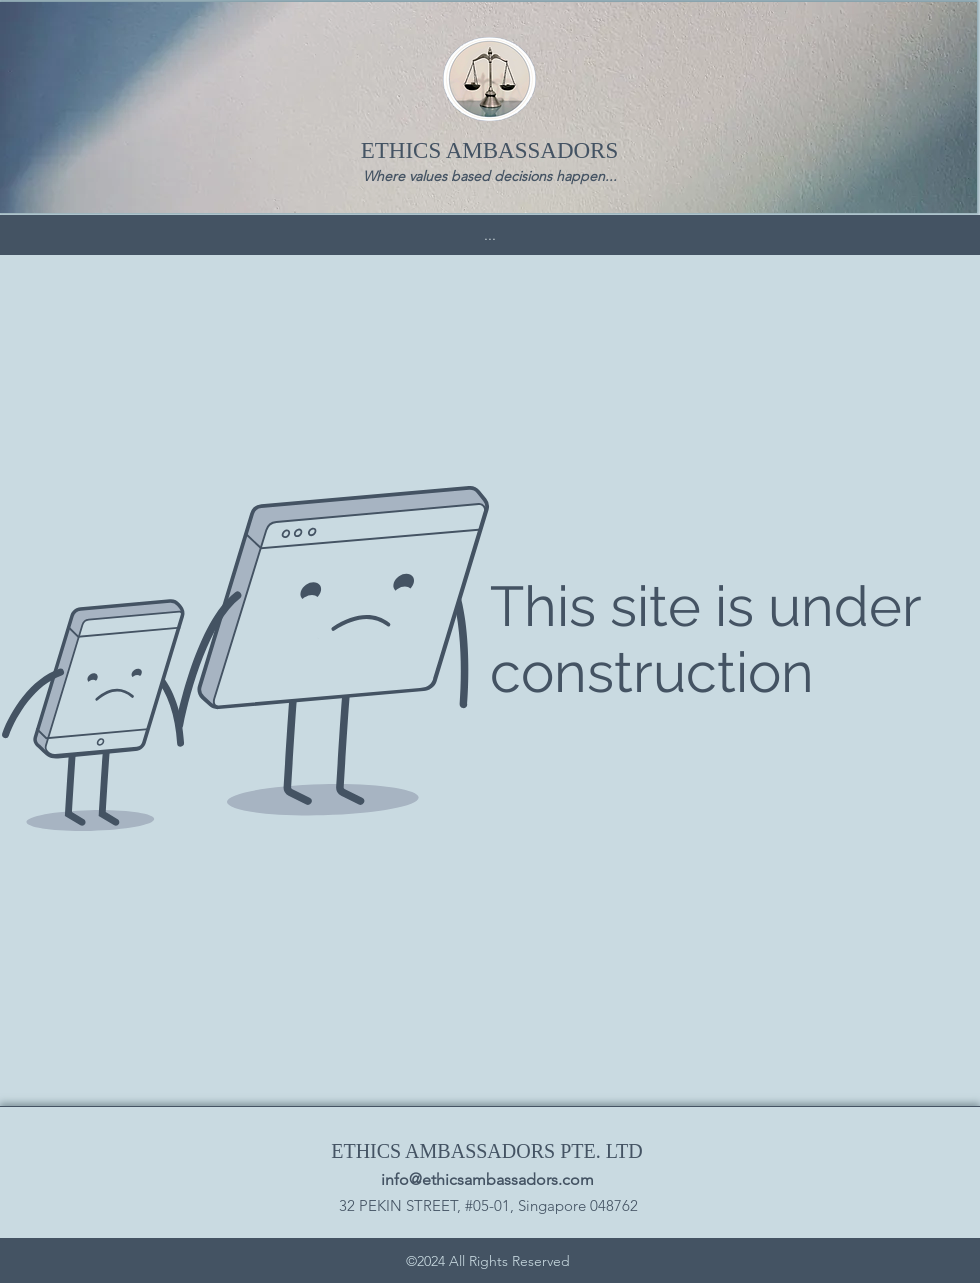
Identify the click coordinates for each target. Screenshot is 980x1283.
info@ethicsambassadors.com (487, 1179)
